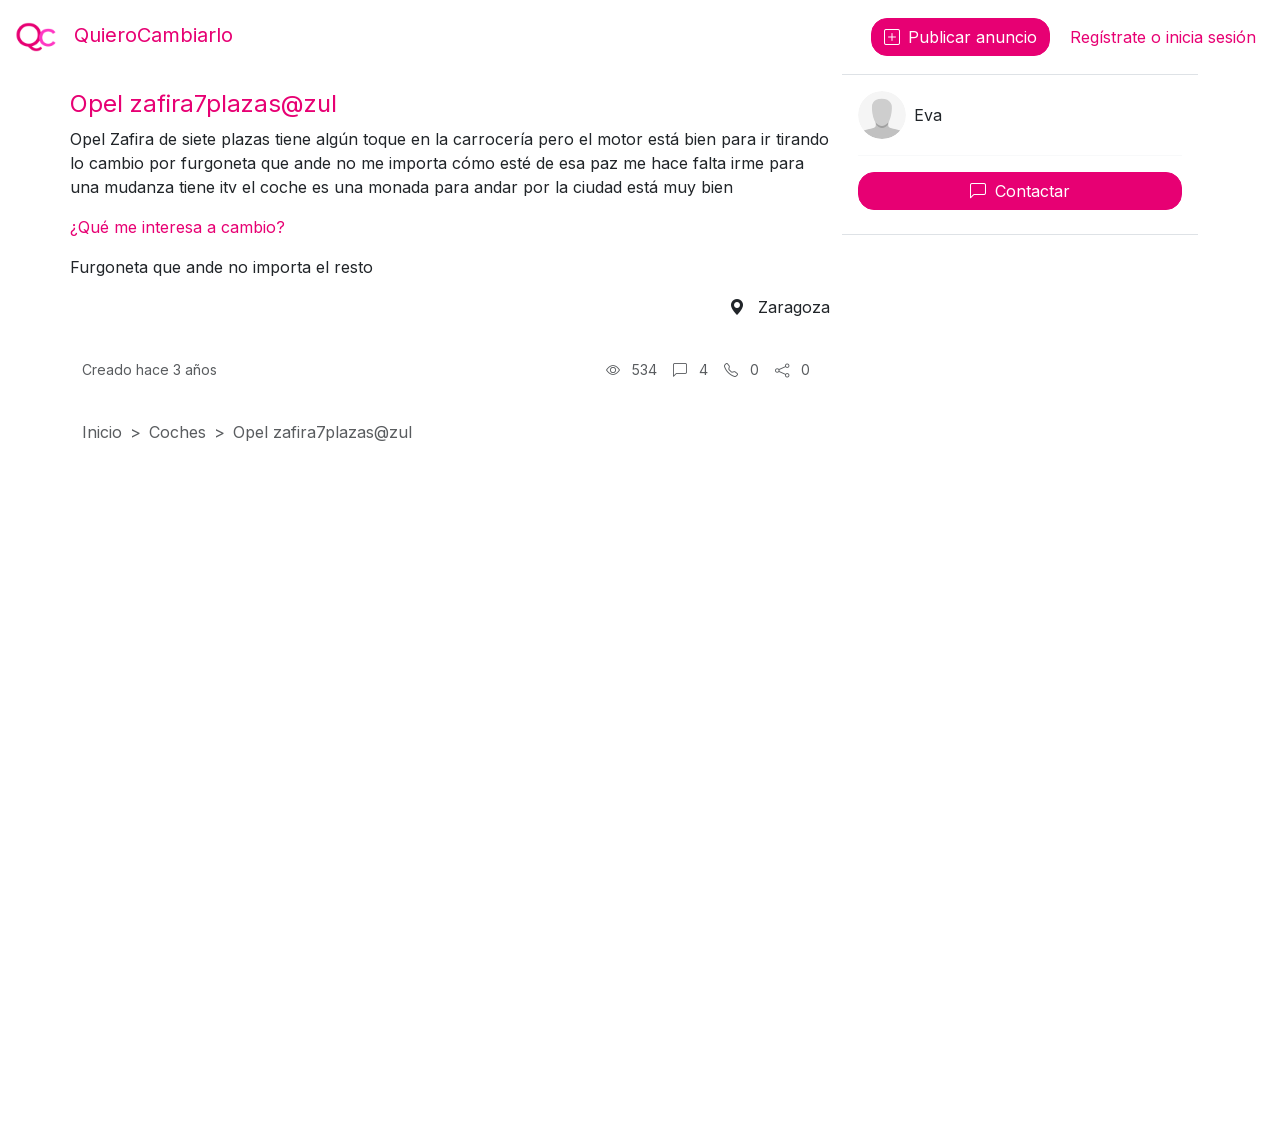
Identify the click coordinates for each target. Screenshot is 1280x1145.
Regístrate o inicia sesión (1163, 37)
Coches (177, 432)
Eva (928, 115)
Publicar (960, 37)
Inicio (102, 432)
